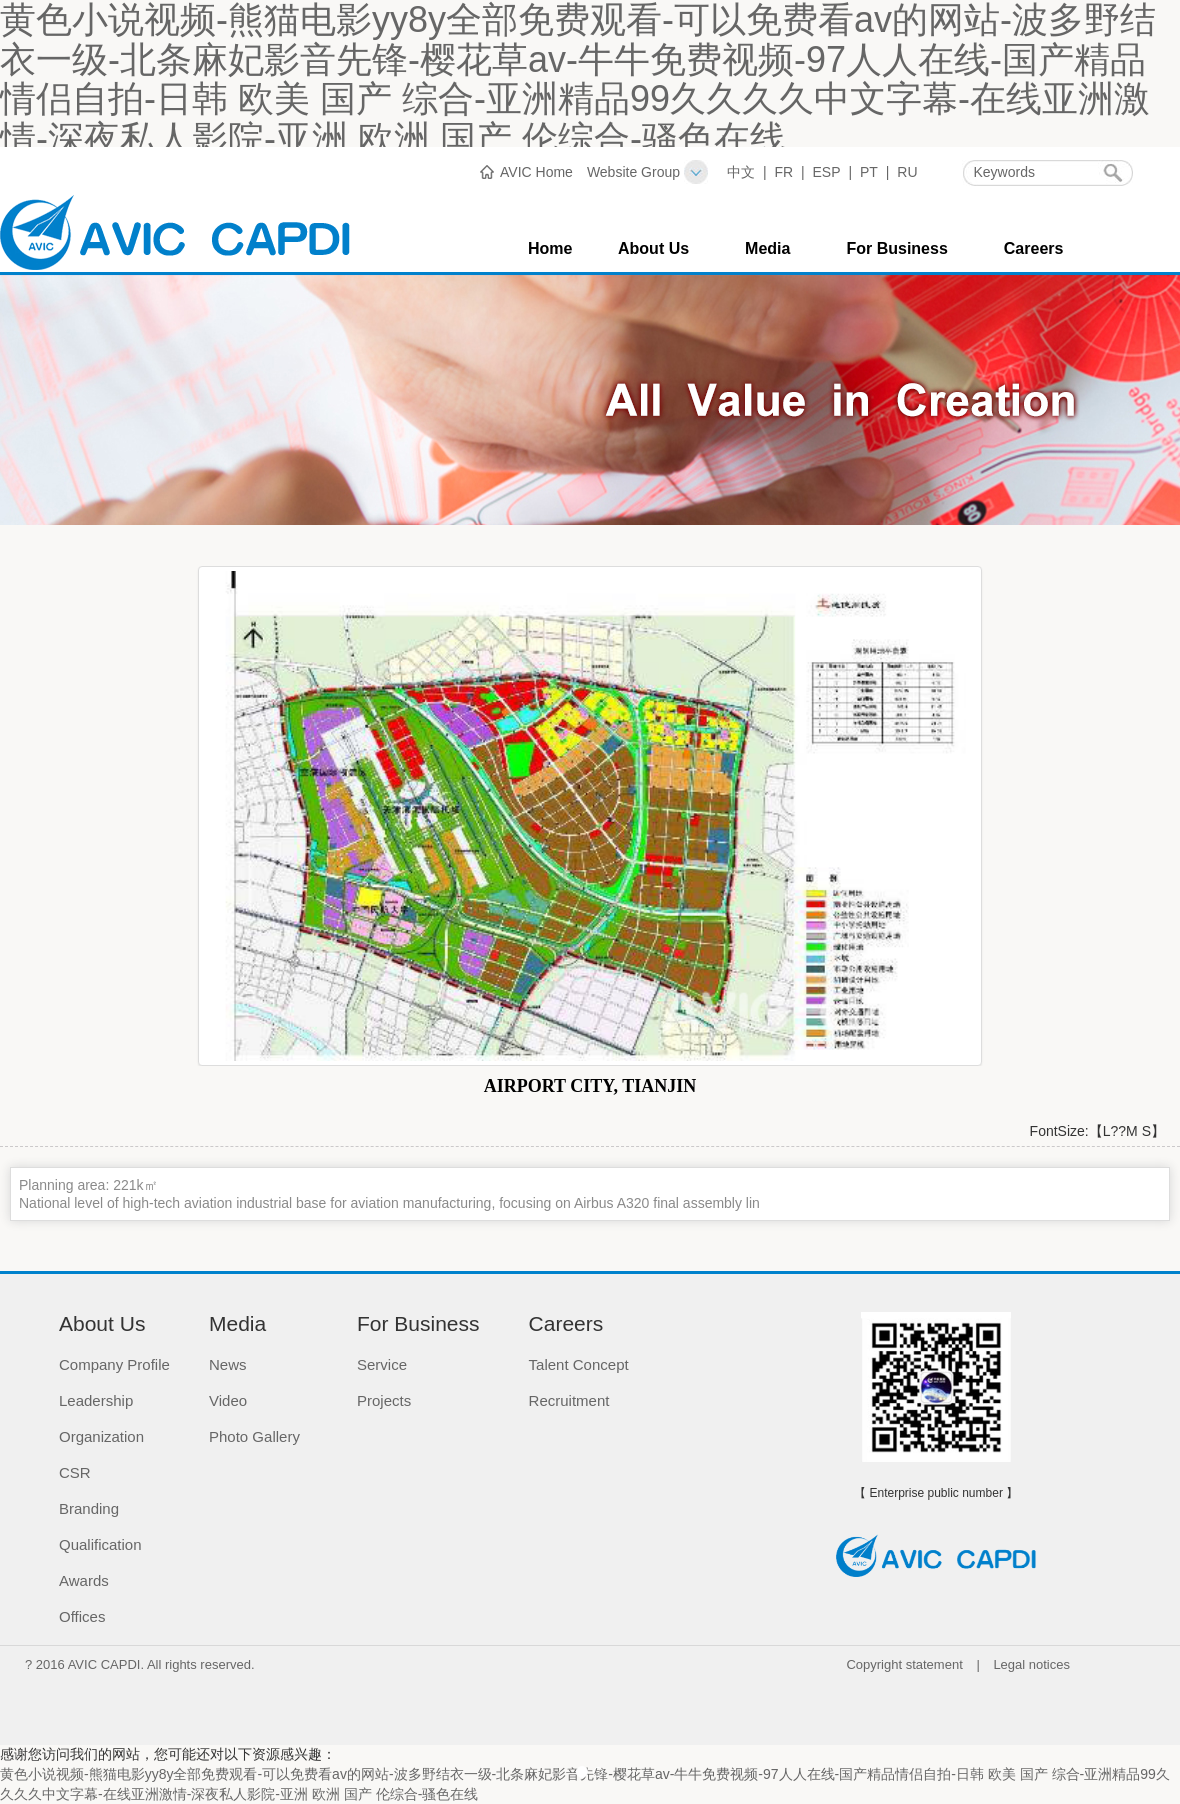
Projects (384, 1400)
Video (228, 1400)
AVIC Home (536, 172)
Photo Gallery (254, 1436)
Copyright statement (904, 1664)
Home (550, 248)
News (228, 1364)
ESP (827, 172)
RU (907, 172)
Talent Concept (579, 1364)
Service (382, 1364)
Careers (1034, 248)
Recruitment (569, 1400)
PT (869, 172)
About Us (653, 248)
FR (783, 172)
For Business (896, 248)
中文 (741, 172)
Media (767, 248)
